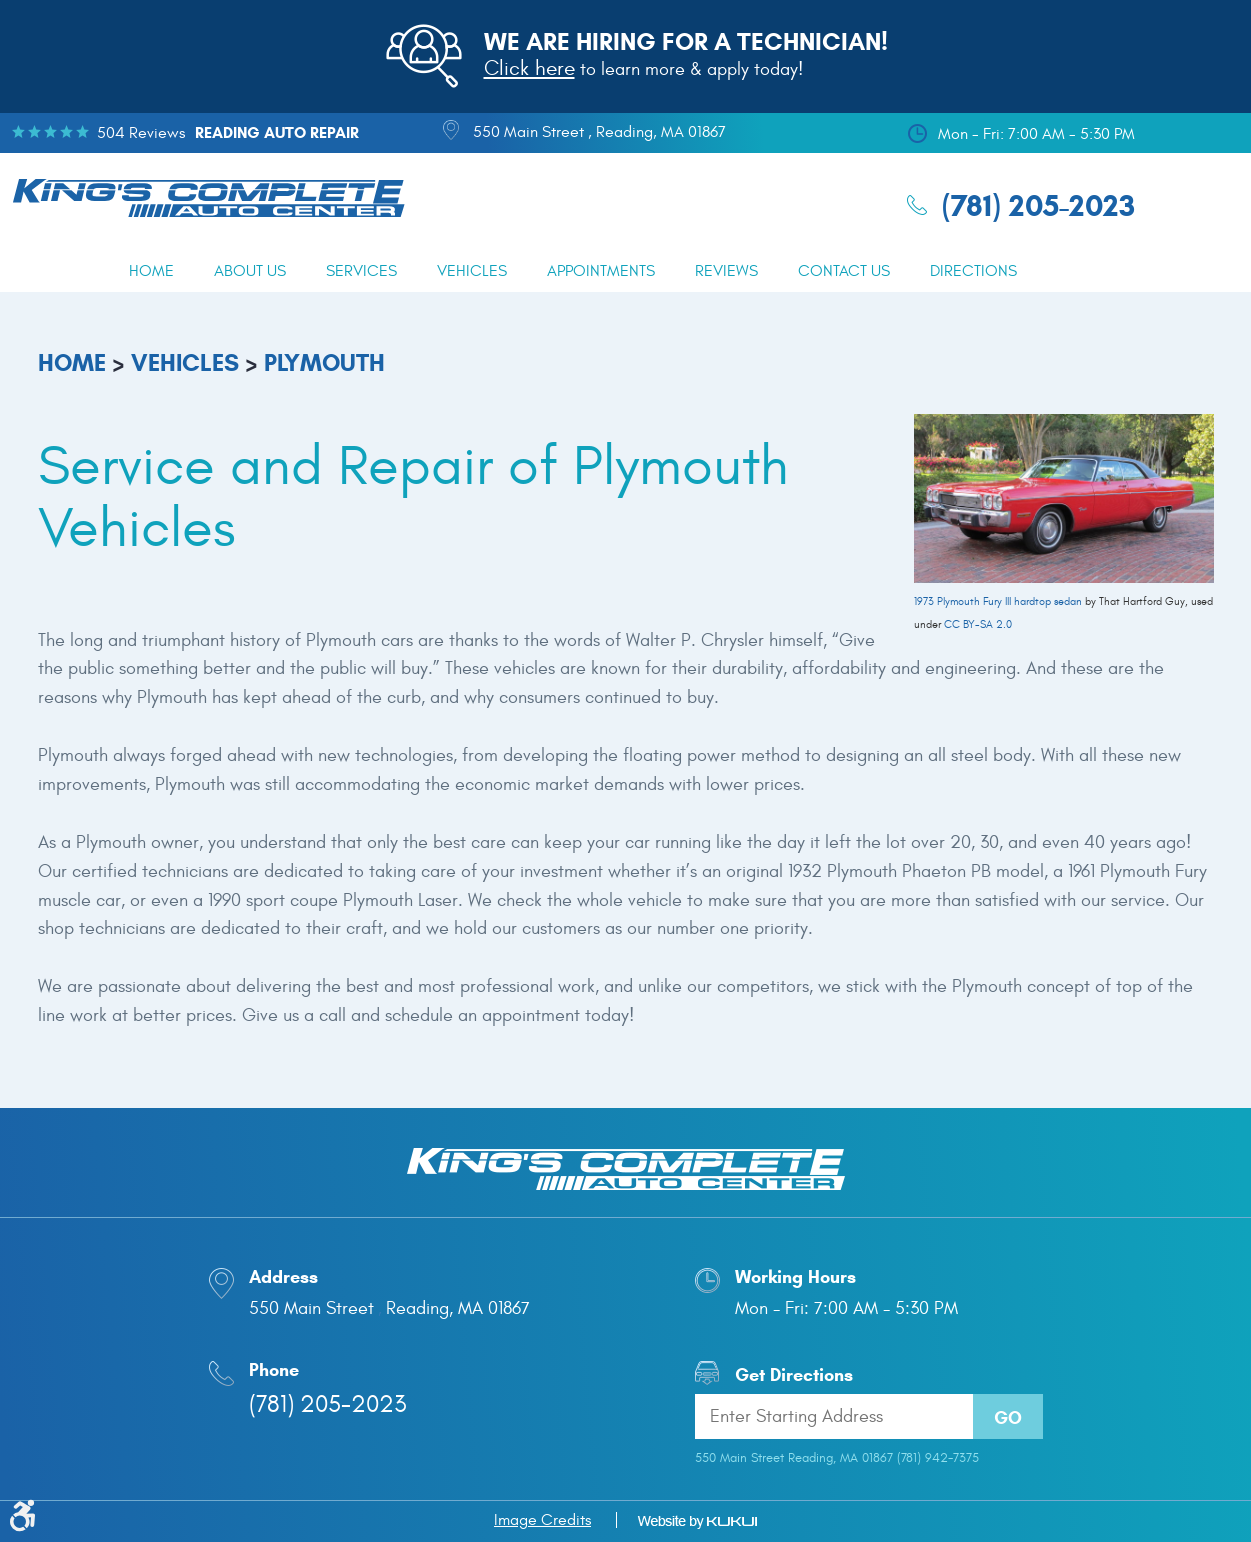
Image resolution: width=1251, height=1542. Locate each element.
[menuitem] (151, 271)
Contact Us (844, 271)
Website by (697, 1522)
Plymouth (324, 363)
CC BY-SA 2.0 (978, 624)
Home (151, 271)
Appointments (601, 271)
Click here (529, 68)
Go (1008, 1418)
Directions (973, 271)
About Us (250, 271)
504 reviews (141, 133)
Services (361, 271)
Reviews (726, 271)
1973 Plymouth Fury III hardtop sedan (998, 601)
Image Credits (542, 1520)
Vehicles (472, 271)
